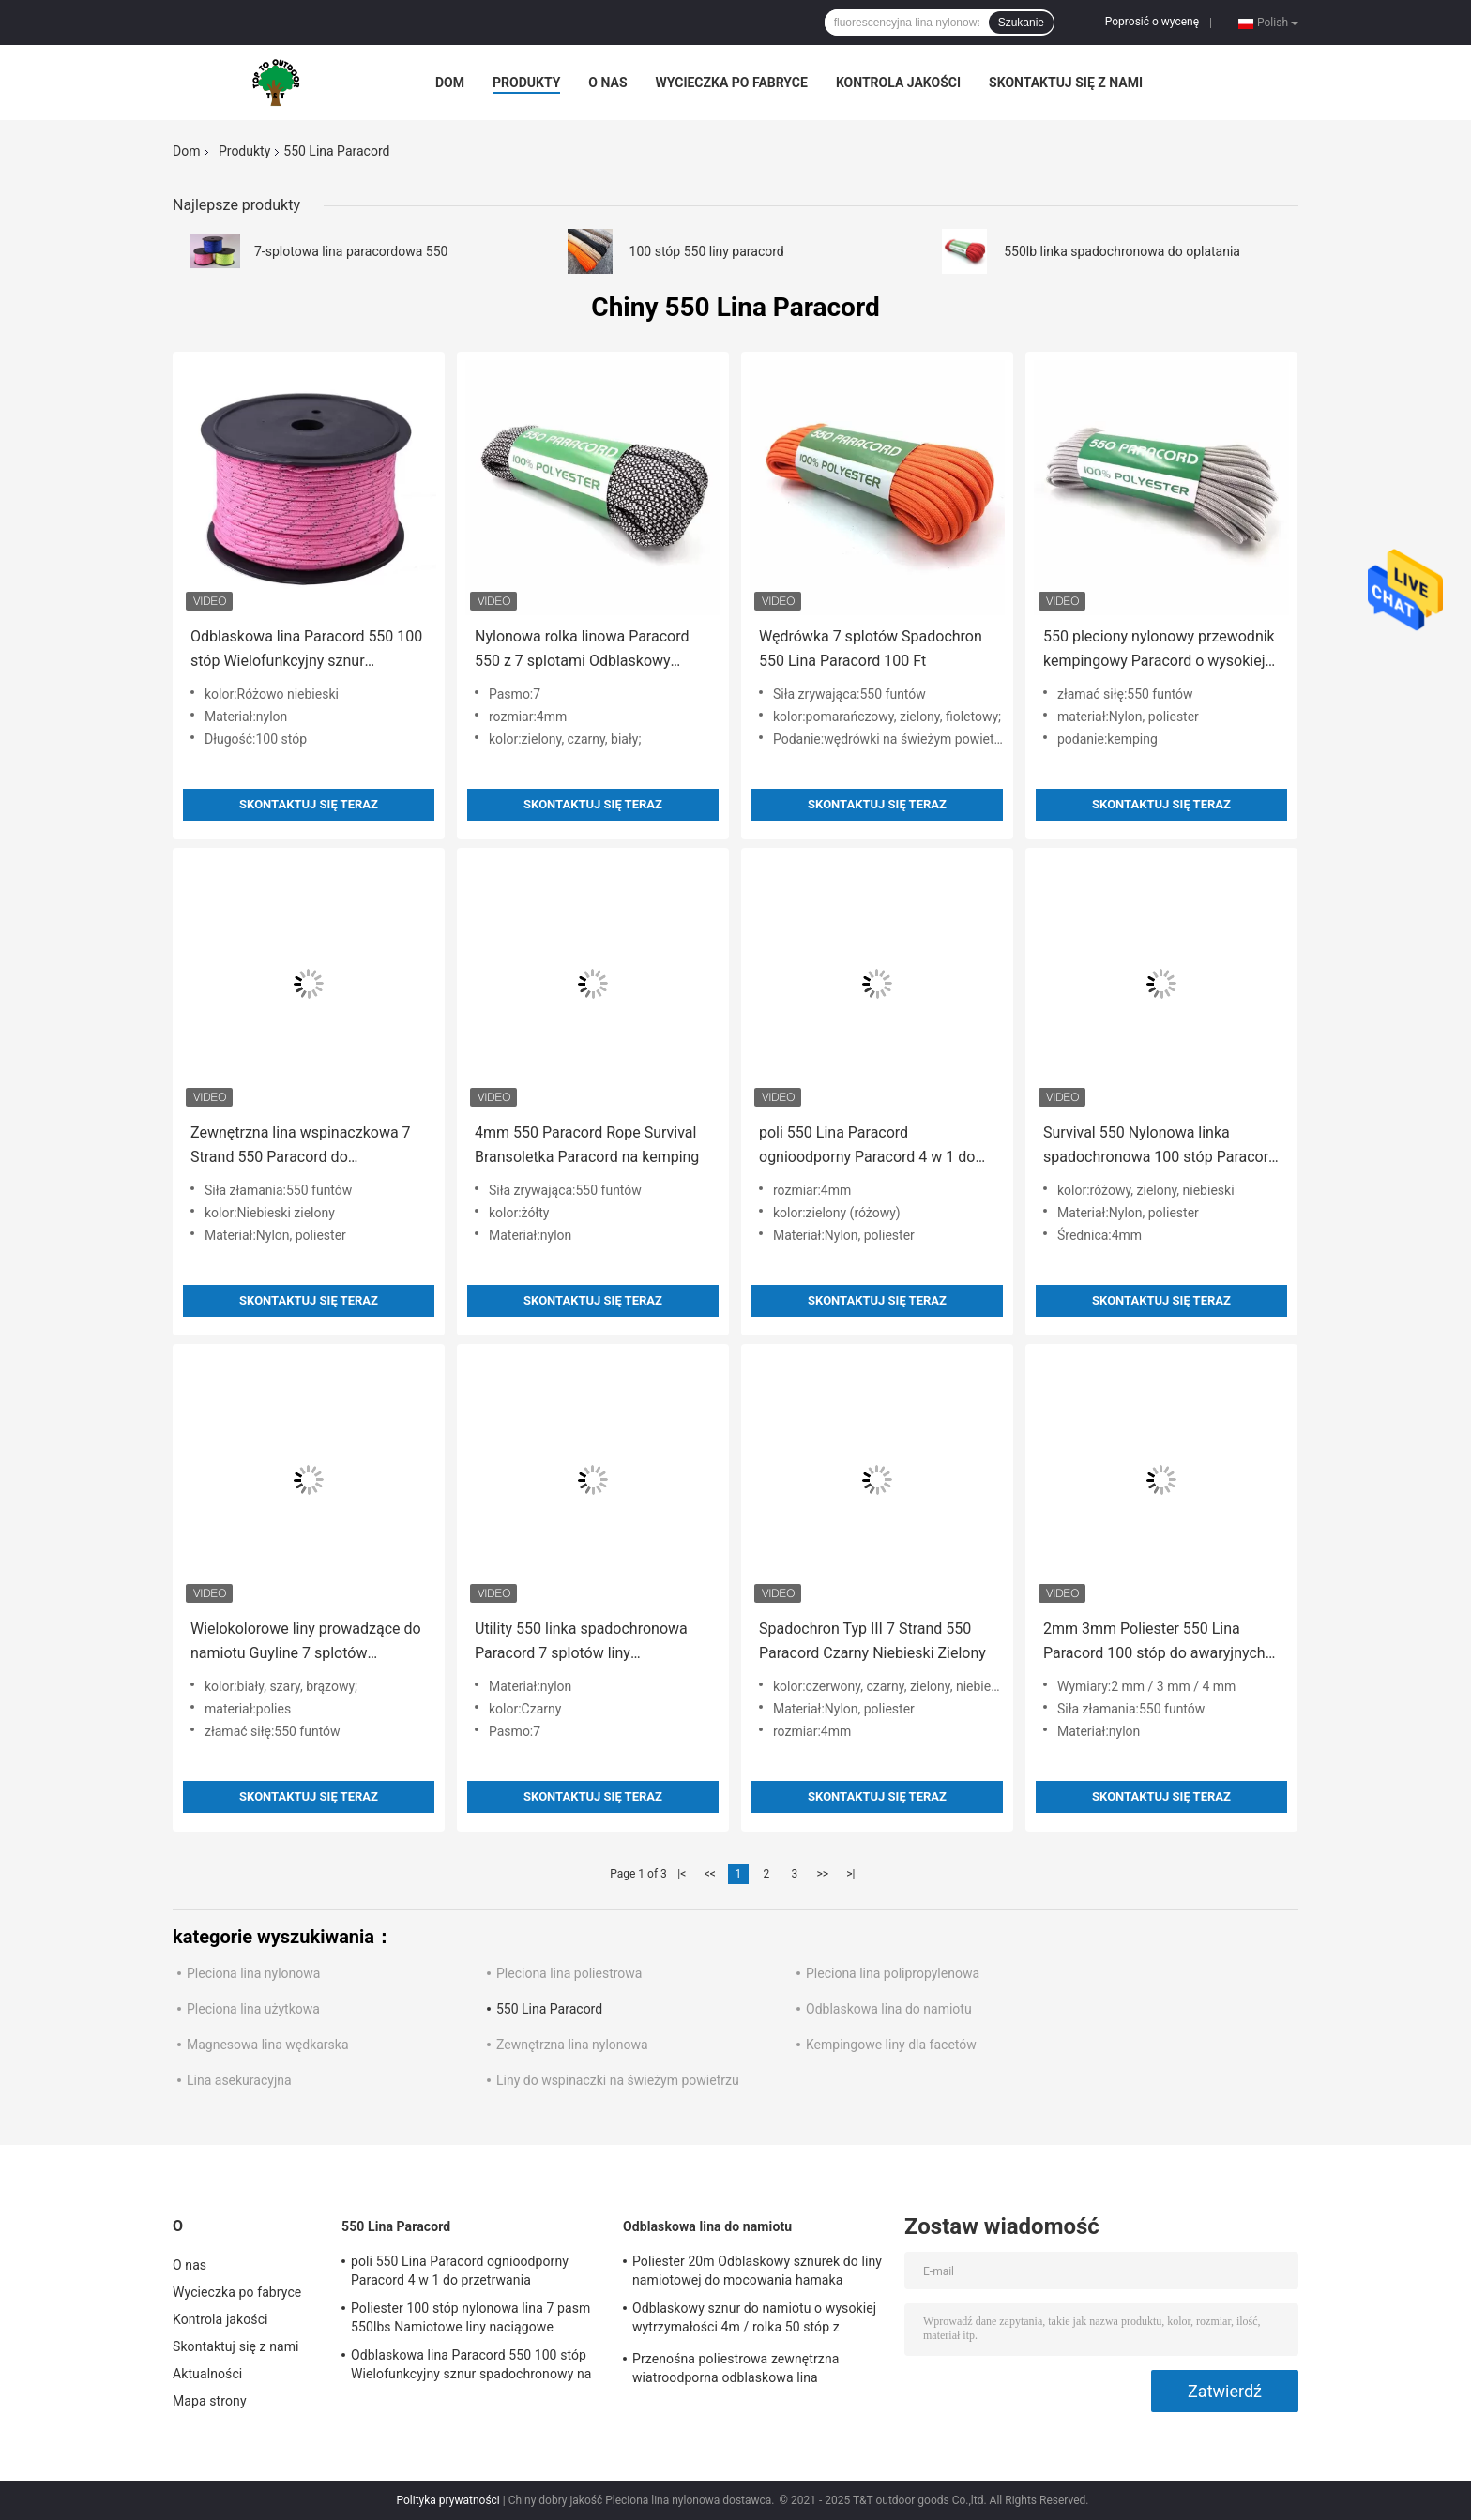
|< (681, 1873)
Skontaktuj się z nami (1066, 82)
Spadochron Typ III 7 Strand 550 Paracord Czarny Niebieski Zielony (872, 1641)
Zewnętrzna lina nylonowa (572, 2044)
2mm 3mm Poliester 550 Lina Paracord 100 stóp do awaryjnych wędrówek (1154, 1643)
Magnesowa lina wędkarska (268, 2044)
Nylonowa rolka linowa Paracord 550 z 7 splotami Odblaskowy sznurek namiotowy (582, 650)
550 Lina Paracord (549, 2008)
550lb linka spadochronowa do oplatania (1122, 251)
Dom (449, 82)
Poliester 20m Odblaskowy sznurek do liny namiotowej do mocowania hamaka (757, 2270)
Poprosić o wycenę (1152, 21)
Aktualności (207, 2373)
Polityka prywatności (447, 2500)
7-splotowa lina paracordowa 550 (350, 251)
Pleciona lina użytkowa (253, 2008)
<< (710, 1873)
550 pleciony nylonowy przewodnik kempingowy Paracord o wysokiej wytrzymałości (1159, 650)
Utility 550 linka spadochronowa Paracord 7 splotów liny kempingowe (581, 1643)
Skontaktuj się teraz (308, 804)
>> (822, 1873)
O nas (607, 82)
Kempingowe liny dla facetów (891, 2044)
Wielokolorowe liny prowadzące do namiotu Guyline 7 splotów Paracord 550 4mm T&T (305, 1643)
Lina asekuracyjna (239, 2080)
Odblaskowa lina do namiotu (889, 2008)
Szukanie (1021, 22)
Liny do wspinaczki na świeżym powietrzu (617, 2080)
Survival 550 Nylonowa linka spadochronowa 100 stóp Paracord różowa (1160, 1146)
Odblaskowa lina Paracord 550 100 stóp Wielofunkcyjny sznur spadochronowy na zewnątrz (306, 650)
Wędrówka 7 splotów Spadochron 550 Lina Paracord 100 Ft (870, 648)
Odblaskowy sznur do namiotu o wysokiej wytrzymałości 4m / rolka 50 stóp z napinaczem (754, 2320)
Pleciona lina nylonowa (253, 1973)
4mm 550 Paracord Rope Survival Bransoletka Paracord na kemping (587, 1145)
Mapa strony (210, 2400)
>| (850, 1873)
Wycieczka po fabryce (732, 82)
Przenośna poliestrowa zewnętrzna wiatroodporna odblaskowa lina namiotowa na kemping (735, 2371)
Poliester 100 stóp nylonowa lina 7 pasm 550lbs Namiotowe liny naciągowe (470, 2317)
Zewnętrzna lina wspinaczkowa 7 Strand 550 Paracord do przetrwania (300, 1146)
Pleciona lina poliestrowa (569, 1973)
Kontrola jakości (898, 82)
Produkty (526, 82)
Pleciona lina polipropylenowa (892, 1973)
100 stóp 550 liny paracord (706, 251)
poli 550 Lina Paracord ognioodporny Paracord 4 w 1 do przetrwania (867, 1146)
